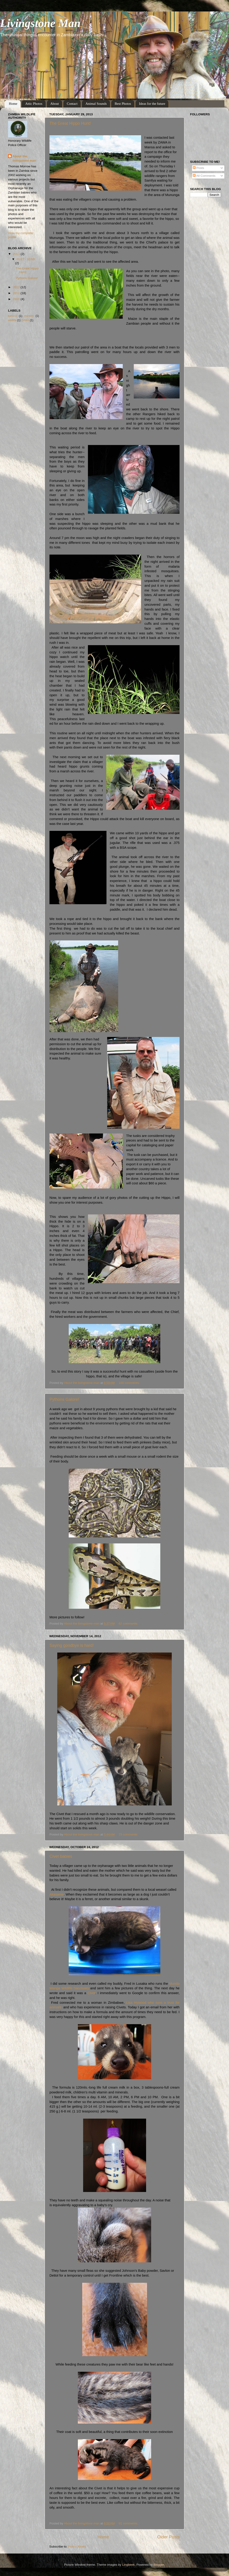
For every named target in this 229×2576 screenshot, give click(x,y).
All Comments (204, 175)
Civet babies (60, 1856)
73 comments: (129, 1834)
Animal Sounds (96, 103)
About (54, 103)
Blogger (159, 2564)
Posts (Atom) (77, 2546)
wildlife (12, 320)
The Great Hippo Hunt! (70, 123)
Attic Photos (33, 103)
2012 (17, 287)
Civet (91, 1993)
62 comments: (129, 1623)
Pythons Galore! (64, 1399)
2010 (17, 299)
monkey (29, 316)
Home (13, 103)
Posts (198, 168)
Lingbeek (128, 2564)
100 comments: (130, 1383)
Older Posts (168, 2537)
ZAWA (25, 320)
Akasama (56, 1894)
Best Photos (123, 103)
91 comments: (129, 2523)
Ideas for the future (152, 103)
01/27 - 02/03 (25, 259)
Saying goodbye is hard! (71, 1645)
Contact (72, 103)
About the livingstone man (24, 158)
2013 (17, 254)
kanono (12, 316)
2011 (17, 293)
